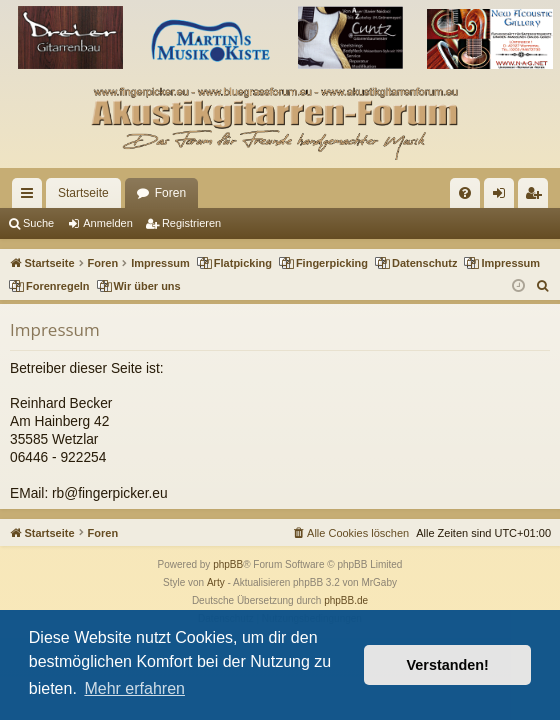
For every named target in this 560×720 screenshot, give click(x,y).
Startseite (83, 193)
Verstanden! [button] (448, 665)
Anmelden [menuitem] (503, 197)
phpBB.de (346, 600)
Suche (38, 223)
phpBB (228, 564)
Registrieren (191, 223)
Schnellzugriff (31, 197)
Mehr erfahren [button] (134, 688)
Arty (216, 582)
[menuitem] (465, 193)
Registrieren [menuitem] (537, 197)
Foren (170, 193)
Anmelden (108, 223)
